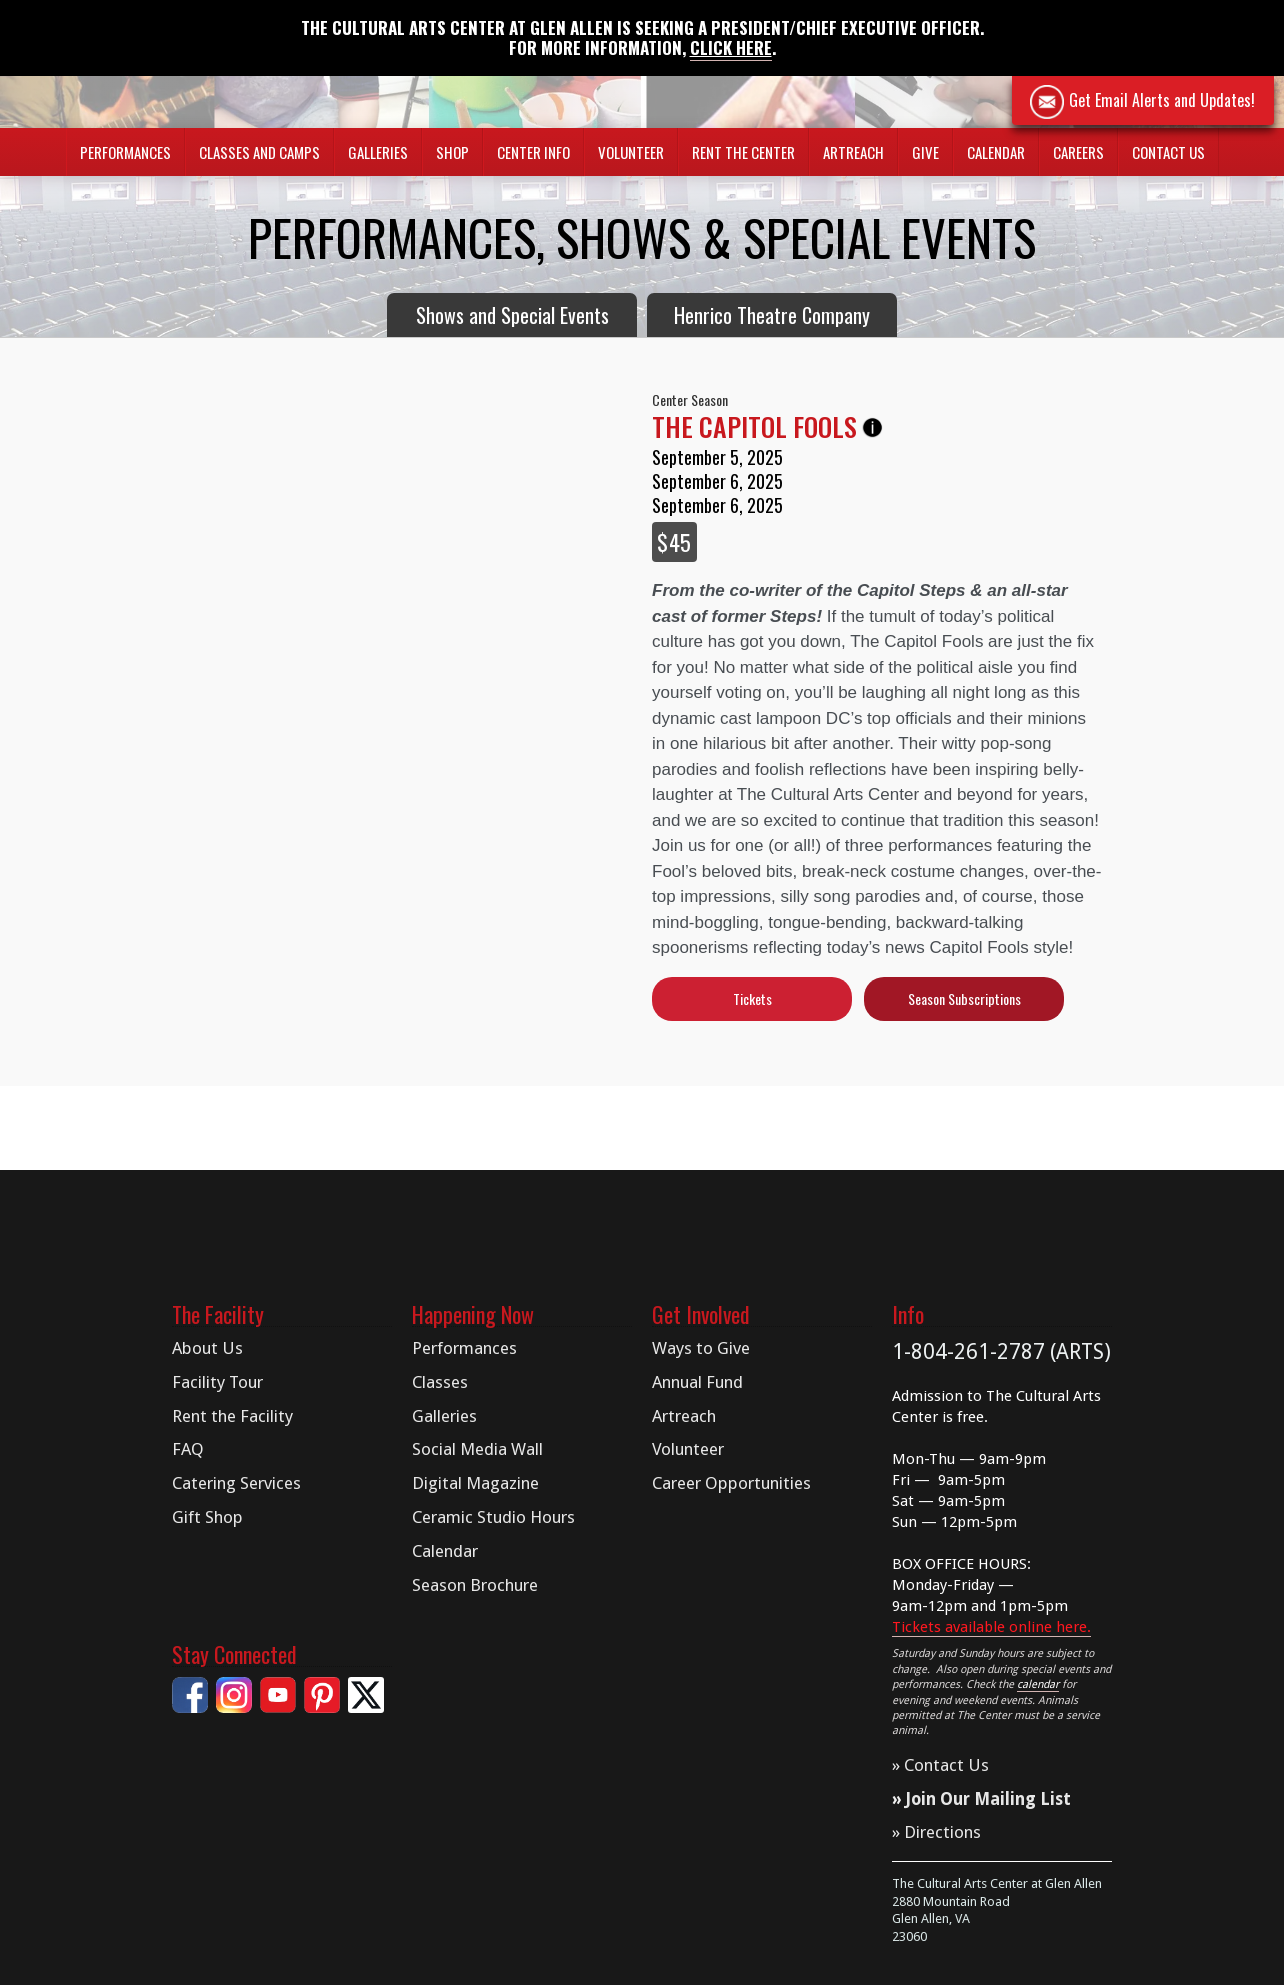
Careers (1078, 152)
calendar (1038, 1684)
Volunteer (631, 152)
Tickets (752, 998)
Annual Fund (697, 1382)
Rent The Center (743, 152)
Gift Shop (207, 1517)
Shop (452, 152)
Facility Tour (217, 1382)
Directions (942, 1832)
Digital (475, 1483)
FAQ (188, 1449)
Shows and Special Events (512, 315)
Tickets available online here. (991, 1627)
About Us (207, 1348)
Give (925, 152)
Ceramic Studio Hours (493, 1517)
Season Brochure (475, 1585)
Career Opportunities (731, 1483)
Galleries (444, 1416)
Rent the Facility (232, 1416)
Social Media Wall (477, 1449)
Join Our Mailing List (988, 1799)
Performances (464, 1348)
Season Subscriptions (964, 998)
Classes (440, 1382)
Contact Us (1168, 152)
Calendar (996, 152)
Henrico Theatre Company (772, 315)
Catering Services (236, 1483)
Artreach (853, 152)
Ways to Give (701, 1348)
